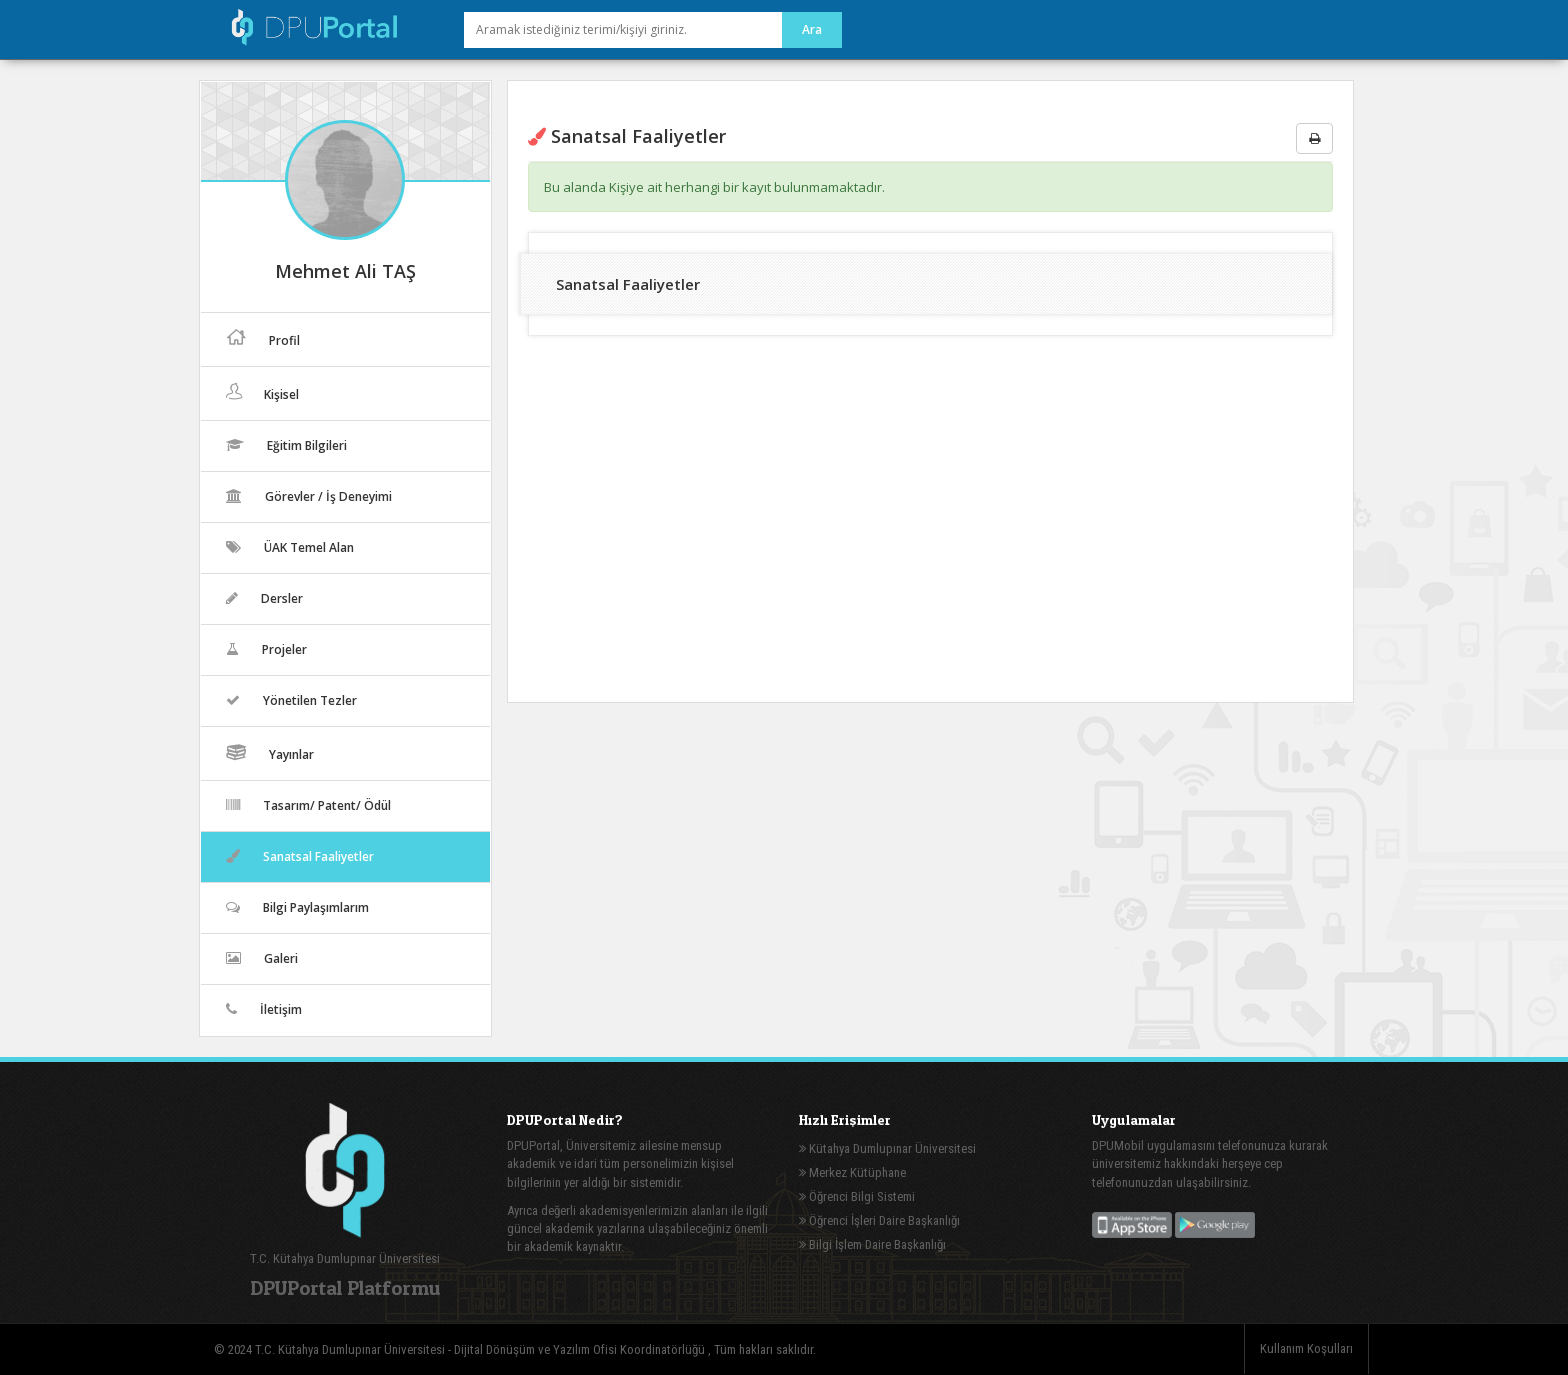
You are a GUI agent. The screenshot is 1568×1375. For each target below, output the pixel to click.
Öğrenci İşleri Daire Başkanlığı (879, 1220)
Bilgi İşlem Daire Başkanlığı (872, 1244)
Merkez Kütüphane (852, 1172)
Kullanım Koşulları (1306, 1348)
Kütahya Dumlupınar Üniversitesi (887, 1148)
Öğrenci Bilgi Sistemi (857, 1196)
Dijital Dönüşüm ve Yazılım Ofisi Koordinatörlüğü (581, 1349)
